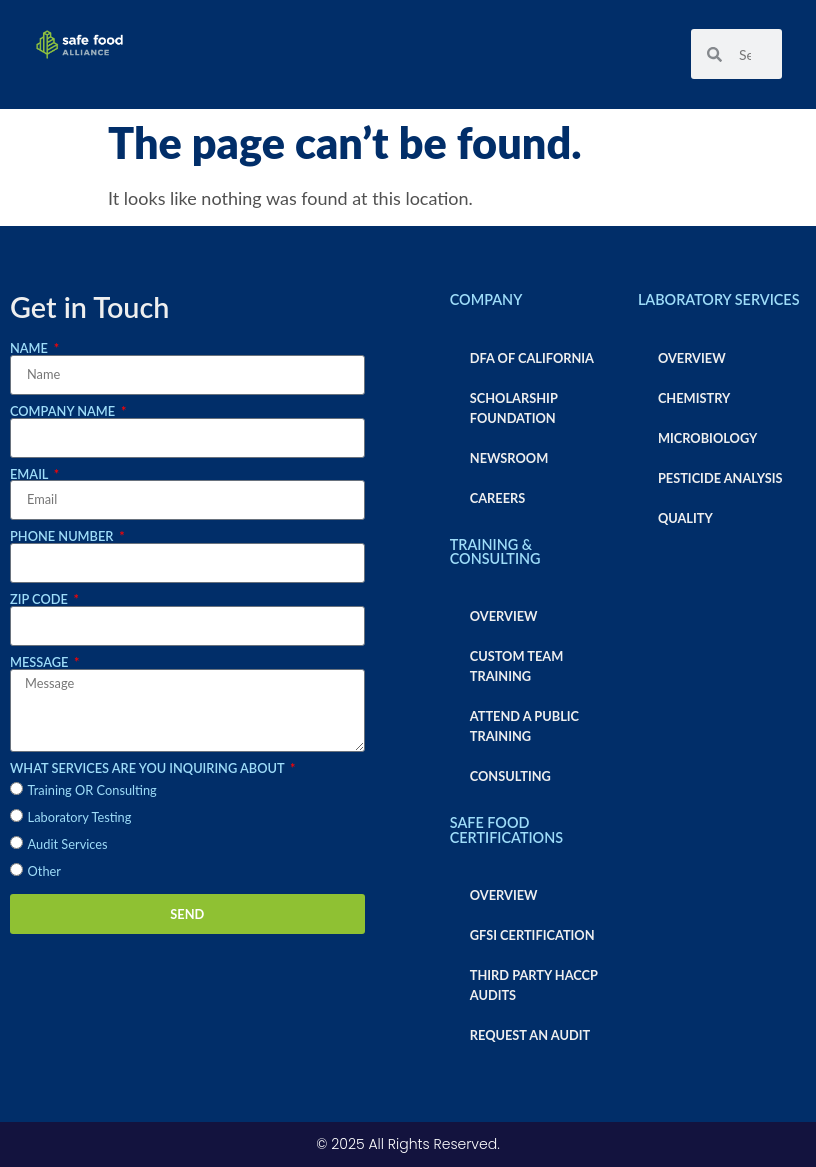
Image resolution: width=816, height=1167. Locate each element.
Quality (685, 518)
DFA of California (532, 358)
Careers (498, 498)
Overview (504, 616)
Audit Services (68, 844)
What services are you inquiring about (148, 768)
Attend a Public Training (524, 726)
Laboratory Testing (80, 817)
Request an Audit (530, 1035)
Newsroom (509, 458)
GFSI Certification (532, 935)
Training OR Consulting (92, 790)
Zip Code (40, 599)
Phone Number (63, 536)
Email (30, 474)
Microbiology (707, 438)
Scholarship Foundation (514, 408)
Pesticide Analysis (720, 478)
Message (41, 662)
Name (30, 348)
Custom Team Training (517, 666)
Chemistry (694, 398)
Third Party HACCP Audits (534, 985)
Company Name (64, 411)
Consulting (510, 776)
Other (44, 871)
